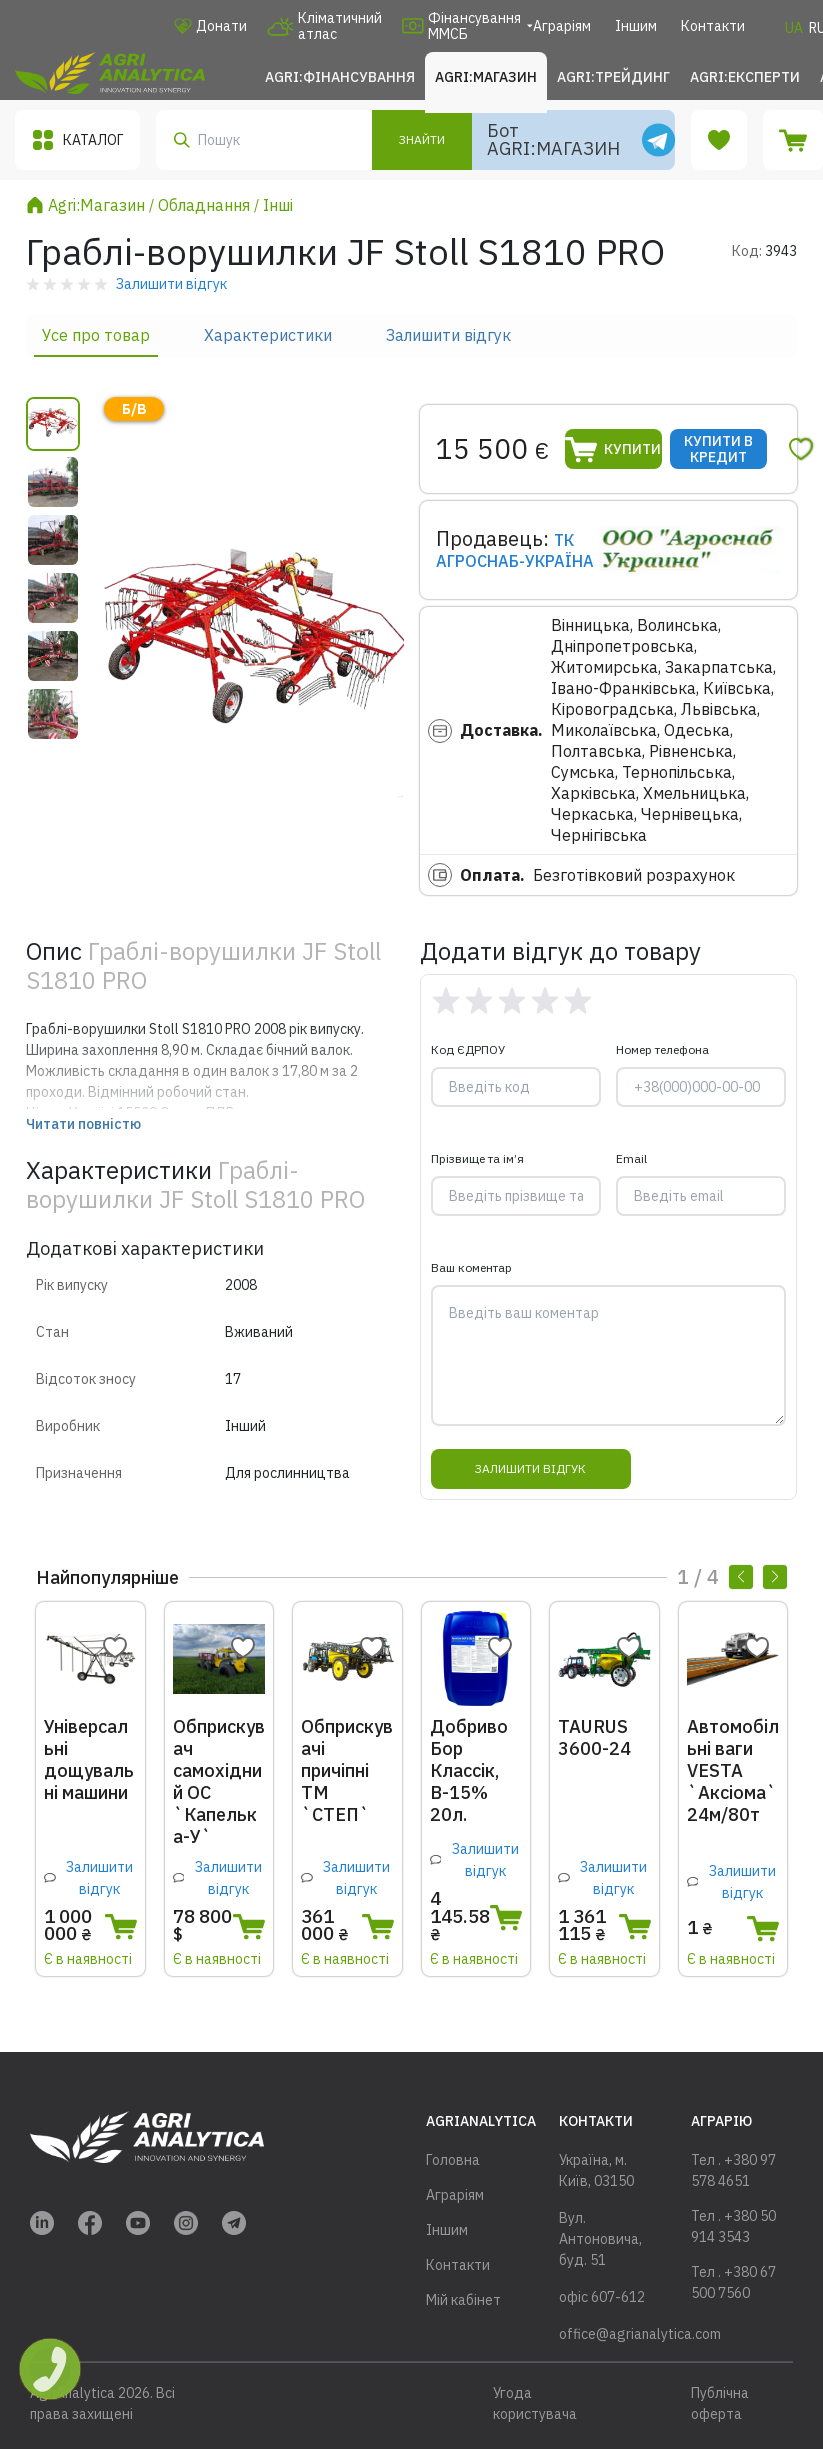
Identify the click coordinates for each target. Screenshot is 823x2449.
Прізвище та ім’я (477, 1158)
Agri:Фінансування (340, 77)
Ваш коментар (471, 1267)
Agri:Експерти (745, 77)
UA (794, 28)
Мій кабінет (463, 2300)
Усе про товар (96, 335)
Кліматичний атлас (324, 26)
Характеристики (268, 335)
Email (631, 1158)
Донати (210, 26)
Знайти (422, 139)
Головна (453, 2160)
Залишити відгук (448, 335)
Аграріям (562, 26)
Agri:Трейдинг (613, 77)
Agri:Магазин (486, 77)
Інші (278, 205)
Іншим (636, 26)
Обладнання (204, 205)
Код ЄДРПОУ (468, 1049)
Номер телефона (662, 1049)
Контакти (713, 26)
